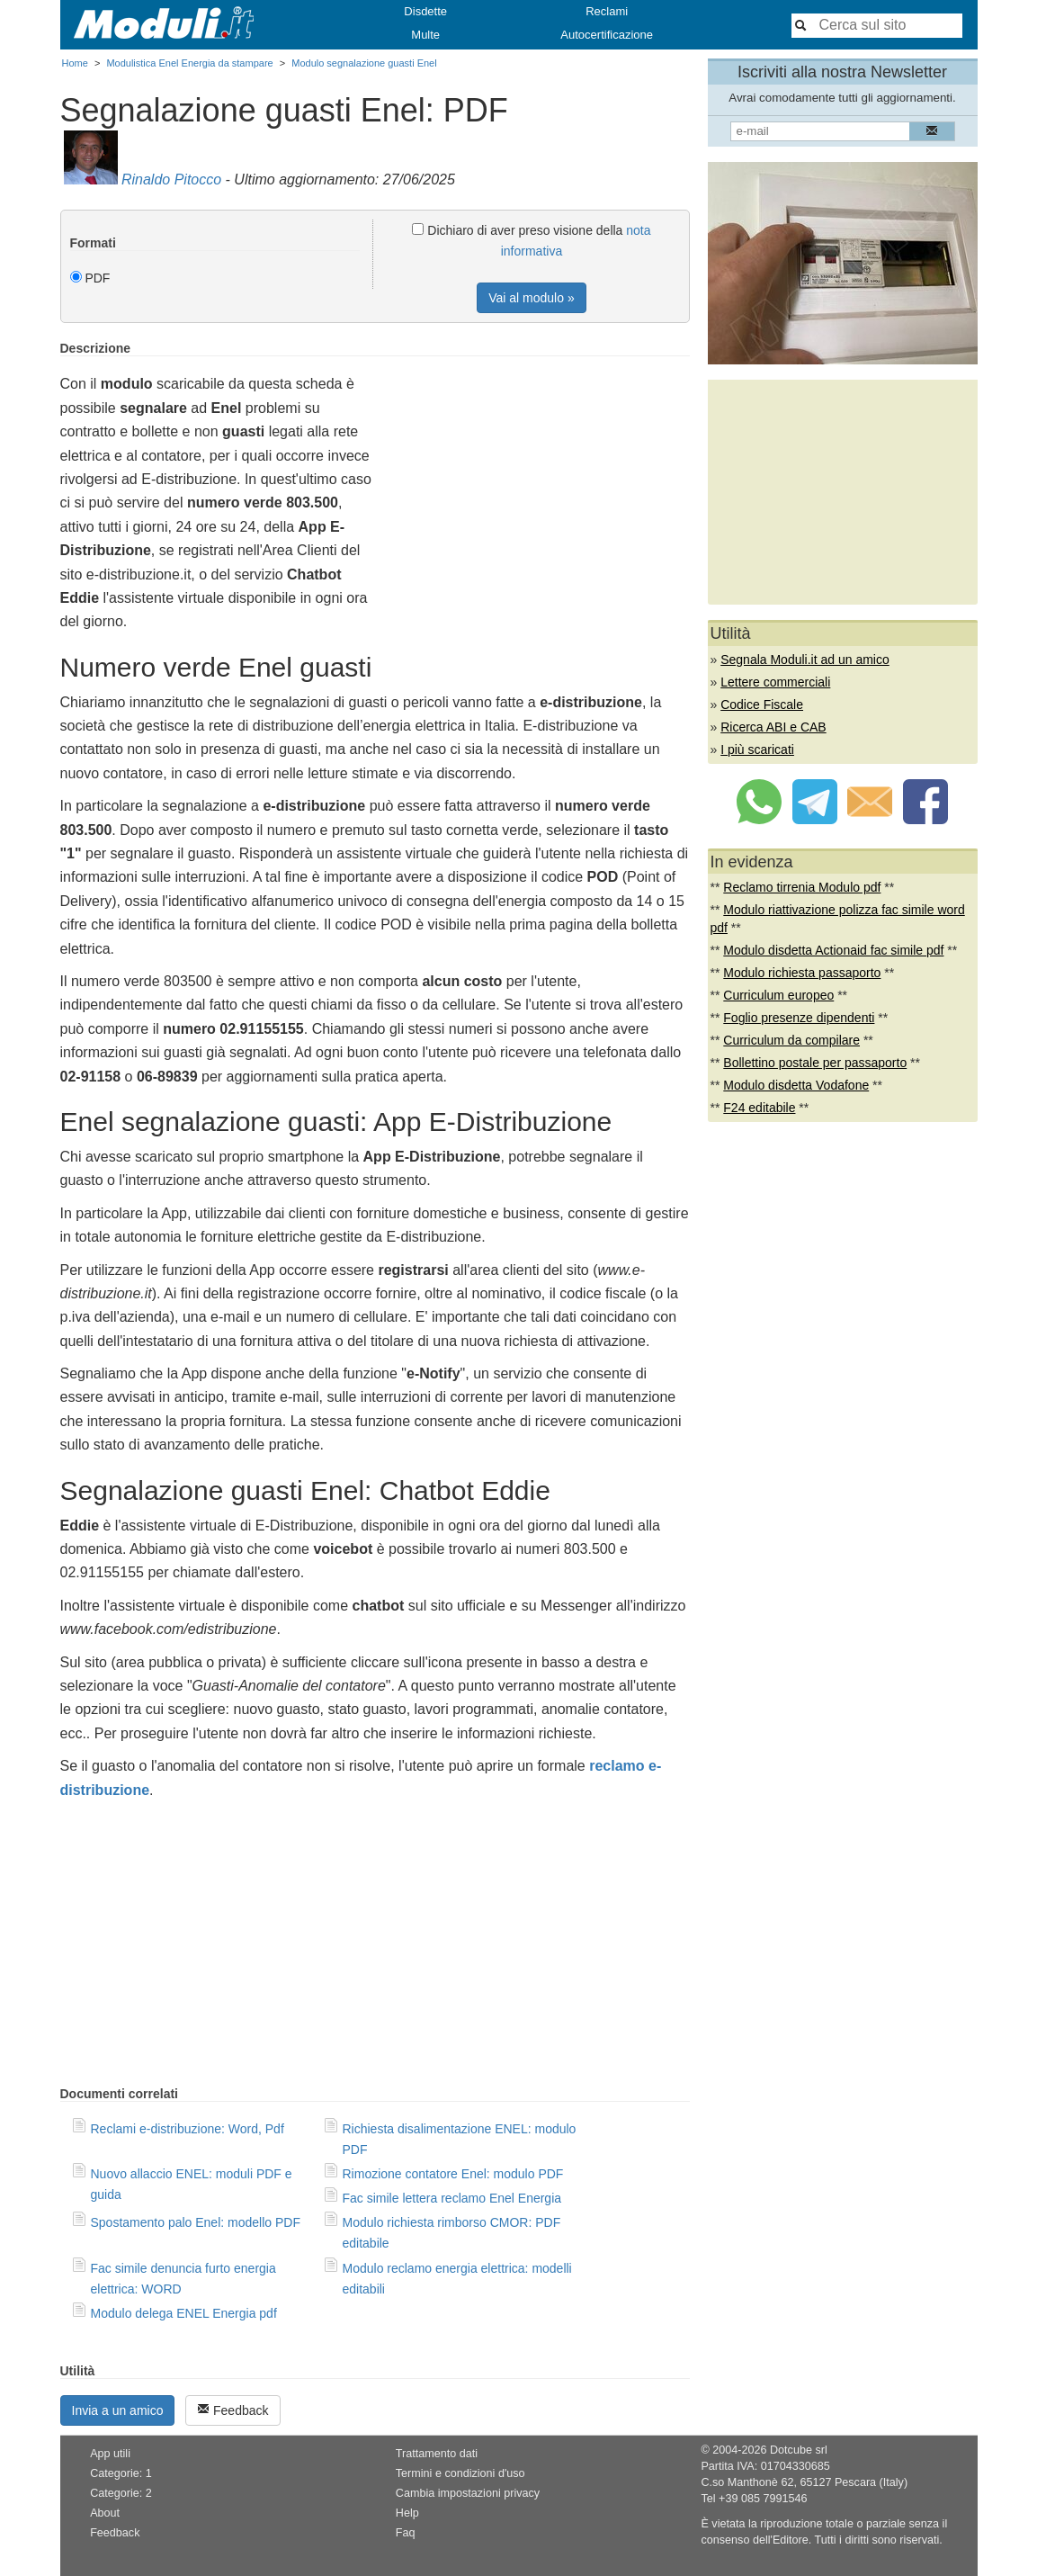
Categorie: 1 (121, 2473)
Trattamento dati (437, 2453)
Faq (406, 2533)
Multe (425, 34)
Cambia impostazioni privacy (468, 2493)
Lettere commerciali (775, 682)
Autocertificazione (606, 34)
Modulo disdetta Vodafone (796, 1085)
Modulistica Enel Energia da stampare (189, 63)
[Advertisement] (539, 467)
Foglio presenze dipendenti (798, 1017)
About (105, 2513)
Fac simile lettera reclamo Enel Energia (452, 2198)
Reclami (607, 11)
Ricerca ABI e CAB (773, 727)
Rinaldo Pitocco (171, 179)
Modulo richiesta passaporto (802, 972)
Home (75, 63)
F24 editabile (759, 1107)
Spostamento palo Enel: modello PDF (195, 2222)
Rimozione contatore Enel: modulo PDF (453, 2174)
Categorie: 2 (121, 2493)
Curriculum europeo (778, 995)
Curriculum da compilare (791, 1040)
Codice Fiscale (761, 704)
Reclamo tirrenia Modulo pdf (802, 887)
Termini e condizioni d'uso (460, 2473)
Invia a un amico (118, 2410)
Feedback (232, 2410)
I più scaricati (757, 749)
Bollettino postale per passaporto (815, 1062)
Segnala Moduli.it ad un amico (804, 659)
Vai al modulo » (531, 298)
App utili (110, 2453)
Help (407, 2513)
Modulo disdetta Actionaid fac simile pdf (833, 950)
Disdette (425, 11)
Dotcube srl (798, 2450)
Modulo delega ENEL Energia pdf (184, 2313)
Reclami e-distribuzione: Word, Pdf (187, 2129)
